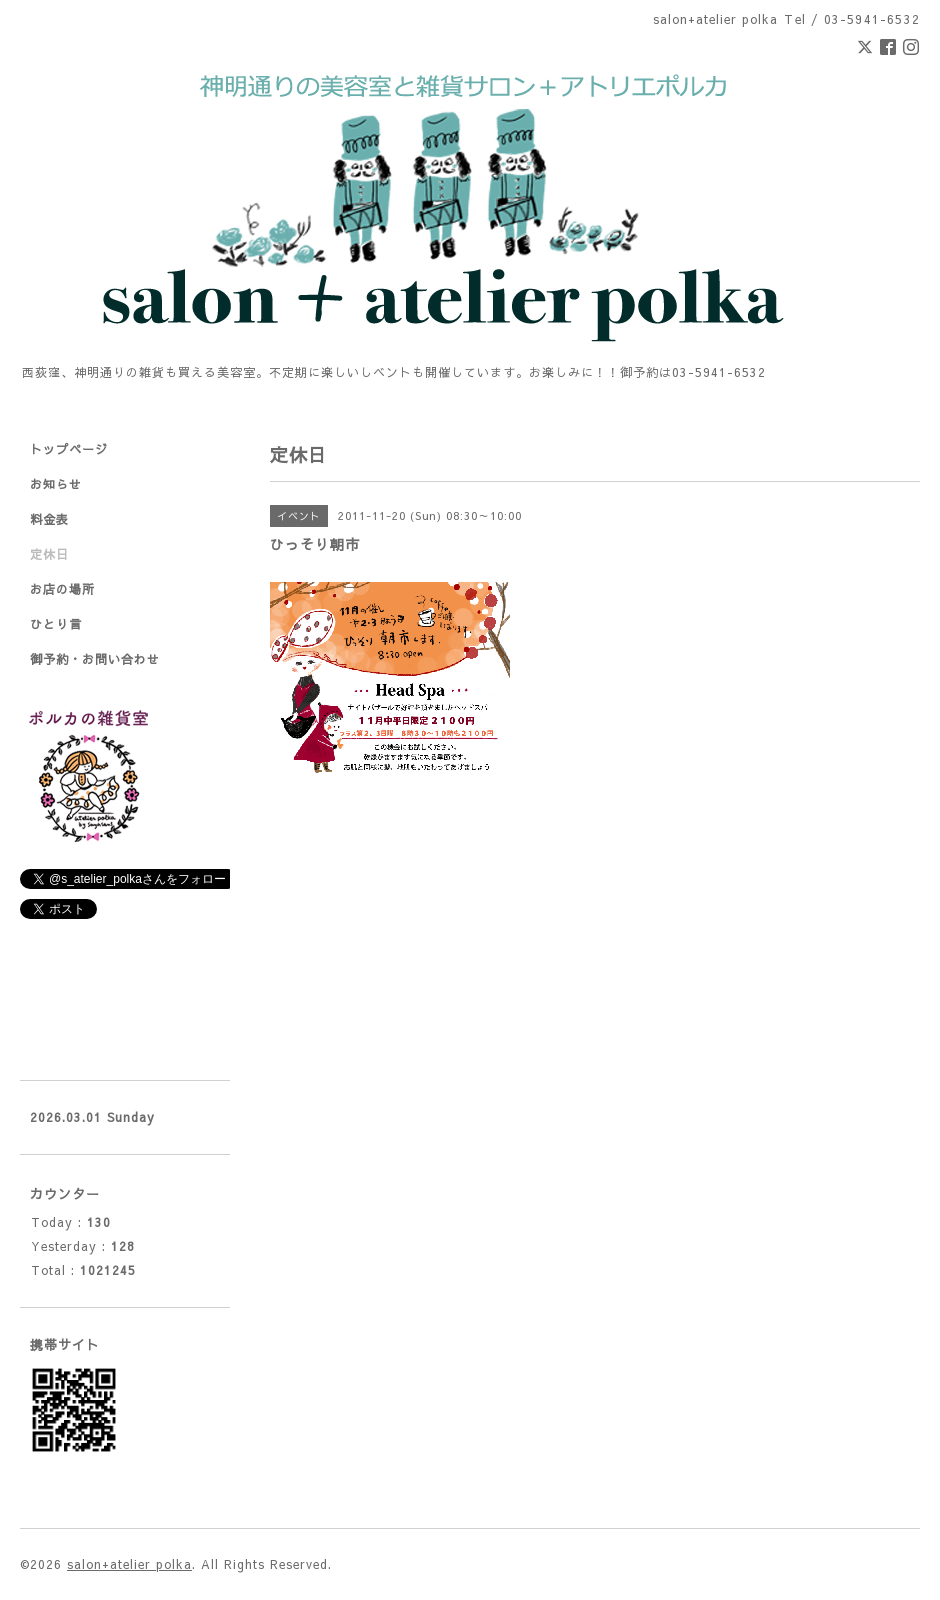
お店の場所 (62, 589)
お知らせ (56, 484)
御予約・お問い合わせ (95, 659)
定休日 (49, 554)
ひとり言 (56, 624)
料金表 (49, 519)
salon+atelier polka (129, 1564)
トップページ (69, 449)
